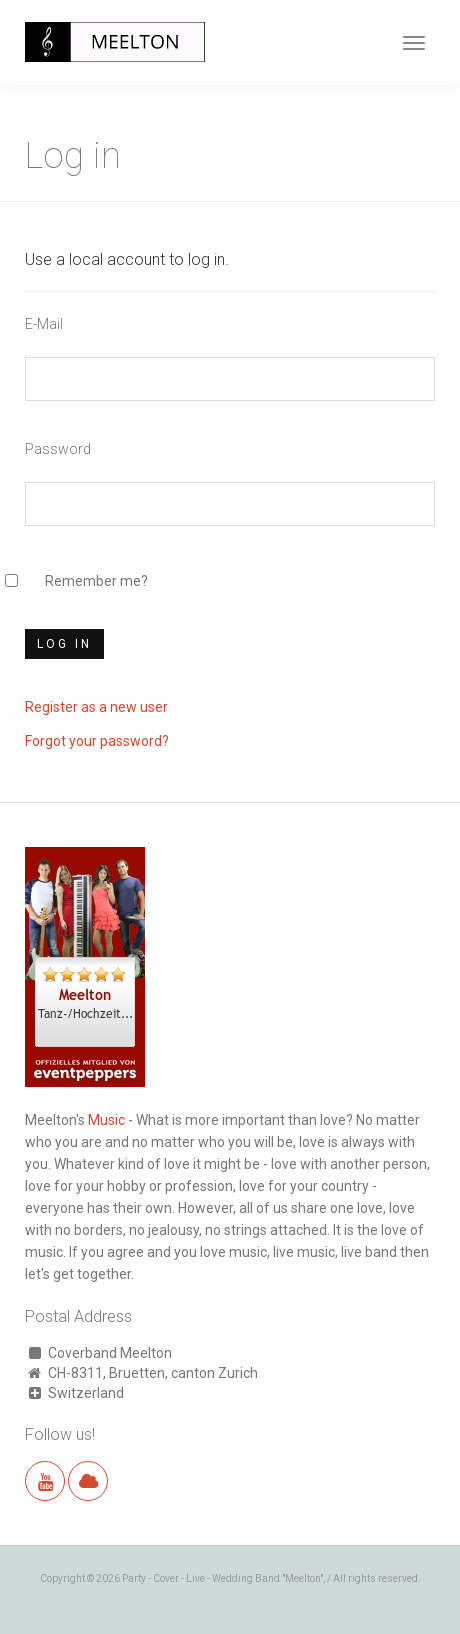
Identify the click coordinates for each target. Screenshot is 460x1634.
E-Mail (44, 324)
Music (106, 1120)
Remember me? (96, 581)
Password (58, 449)
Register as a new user (96, 707)
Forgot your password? (97, 741)
